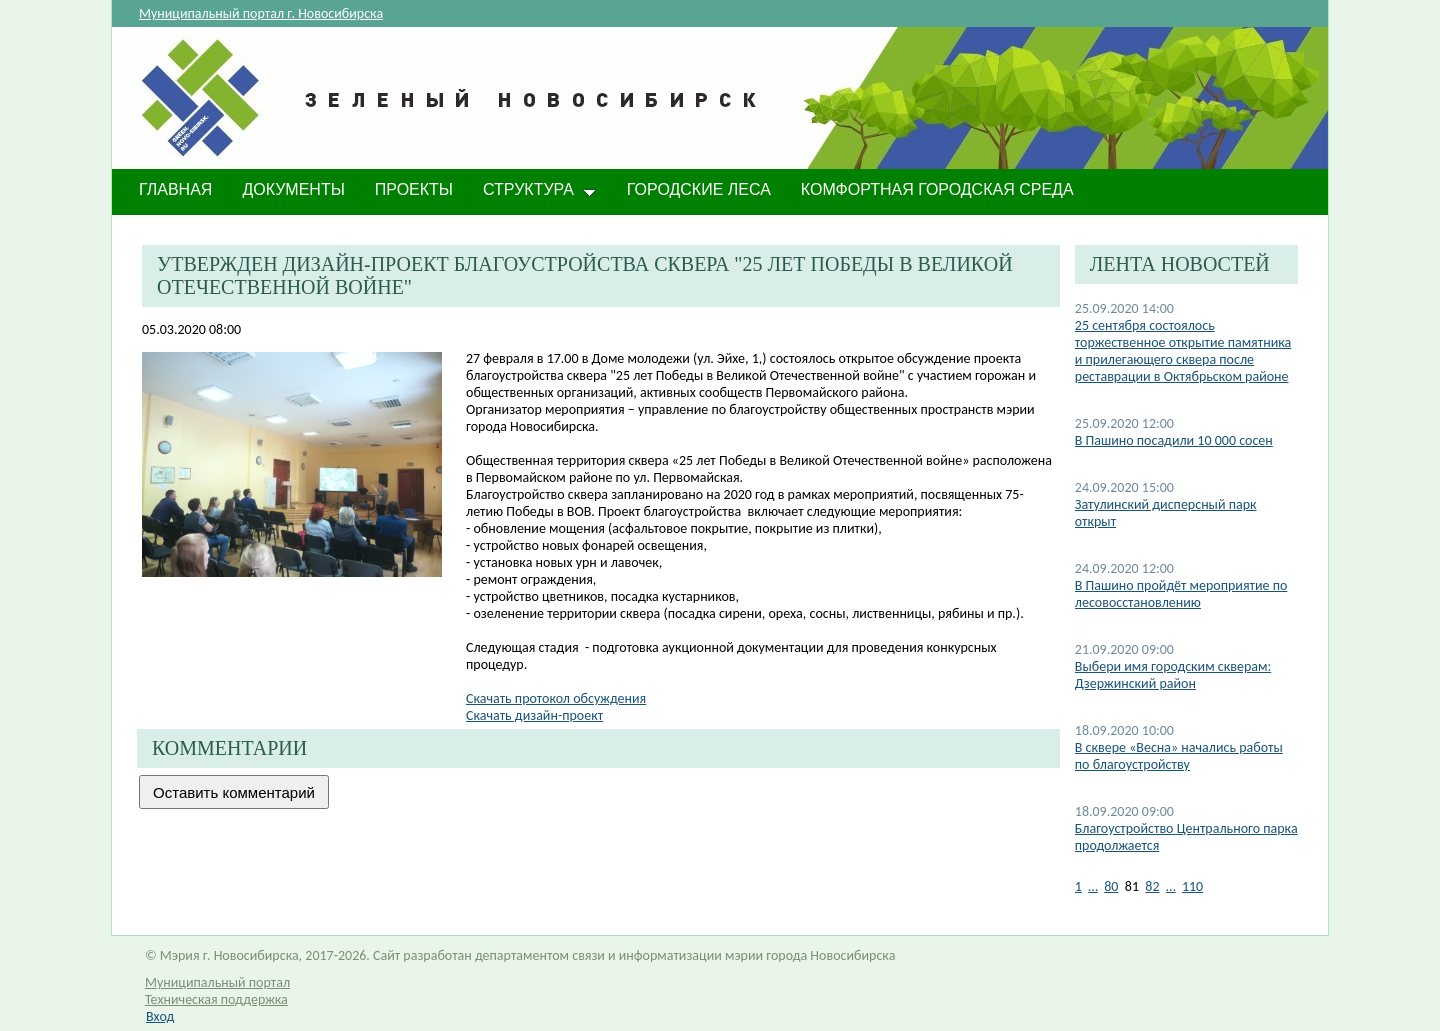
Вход (160, 1016)
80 (1111, 886)
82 (1152, 886)
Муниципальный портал (217, 982)
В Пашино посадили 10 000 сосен (1174, 440)
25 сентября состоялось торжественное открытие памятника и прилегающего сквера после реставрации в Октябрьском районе (1183, 351)
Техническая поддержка (216, 999)
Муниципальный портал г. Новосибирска (261, 13)
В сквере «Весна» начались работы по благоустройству (1179, 756)
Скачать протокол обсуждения (556, 698)
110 (1192, 886)
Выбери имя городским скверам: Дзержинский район (1173, 675)
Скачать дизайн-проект (534, 715)
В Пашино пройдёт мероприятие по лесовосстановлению (1181, 594)
